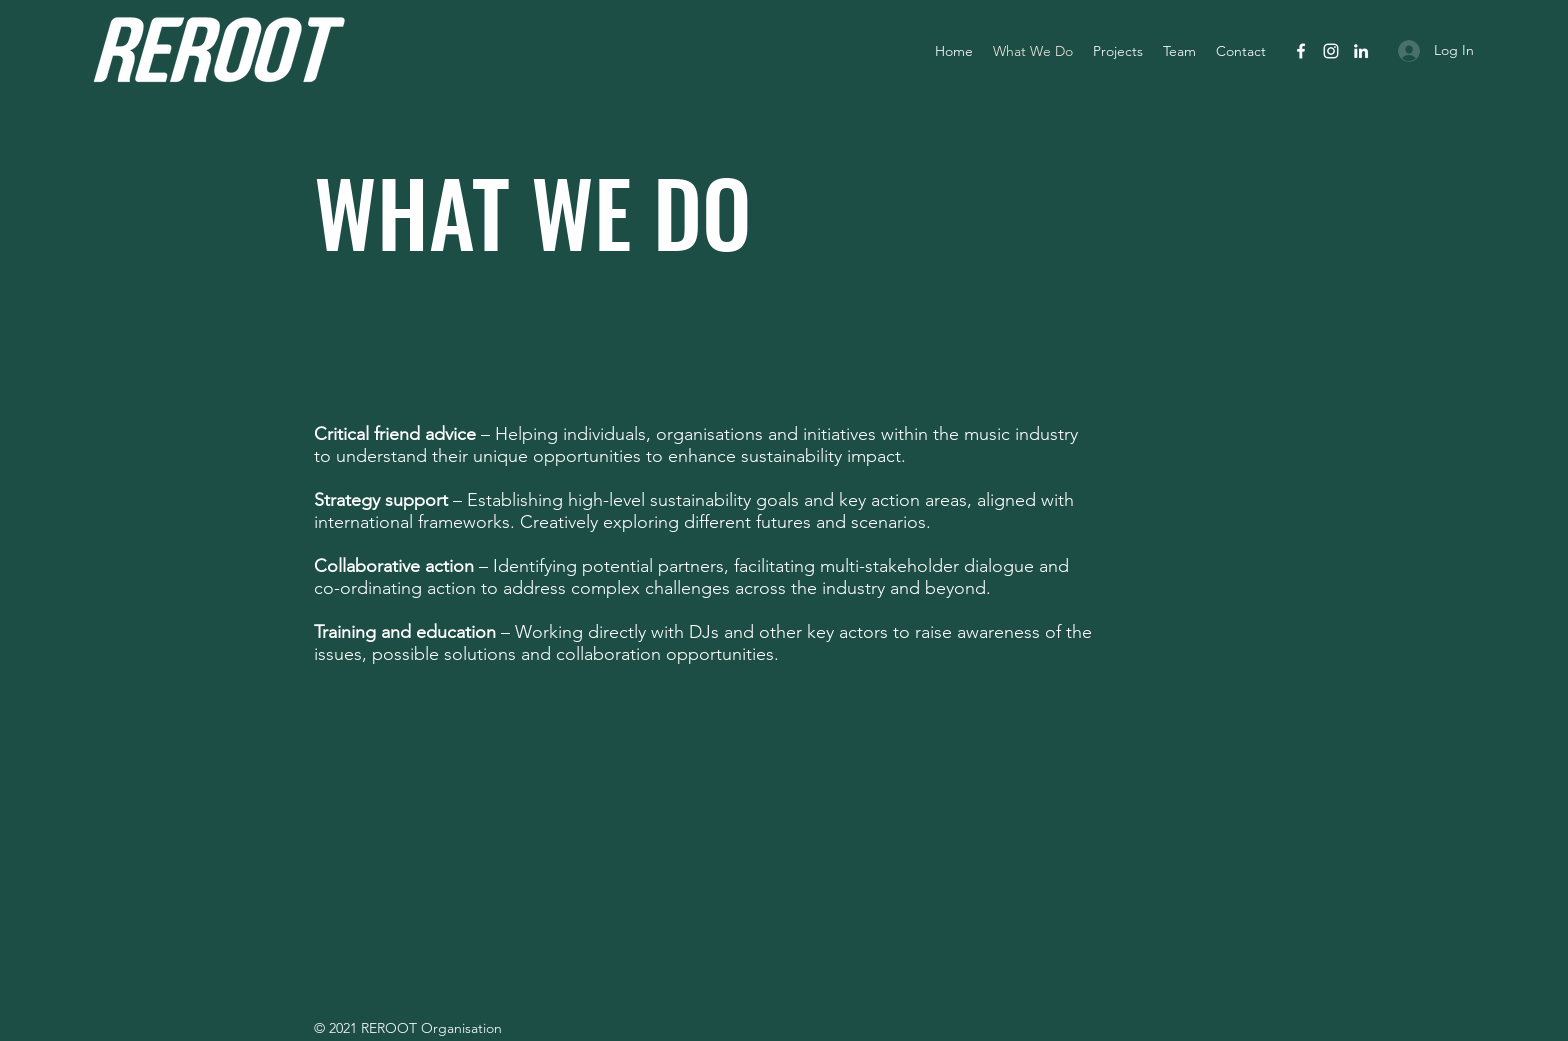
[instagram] (1331, 51)
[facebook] (1301, 51)
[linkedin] (1361, 51)
